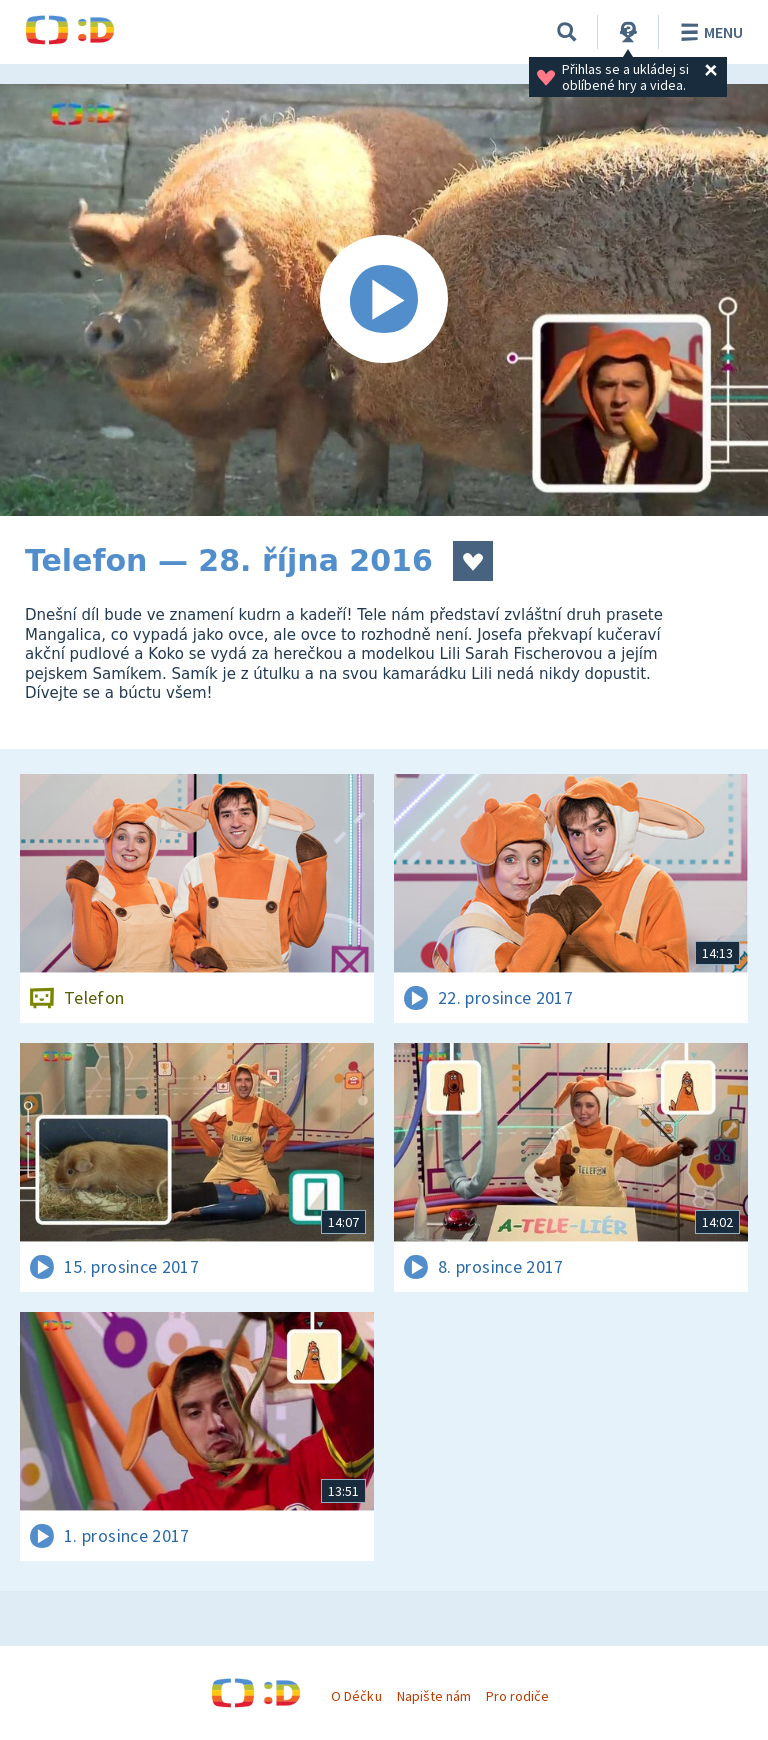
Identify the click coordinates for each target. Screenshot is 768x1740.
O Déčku (356, 1696)
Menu (708, 32)
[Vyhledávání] (567, 32)
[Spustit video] (384, 300)
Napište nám (434, 1696)
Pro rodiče (517, 1696)
